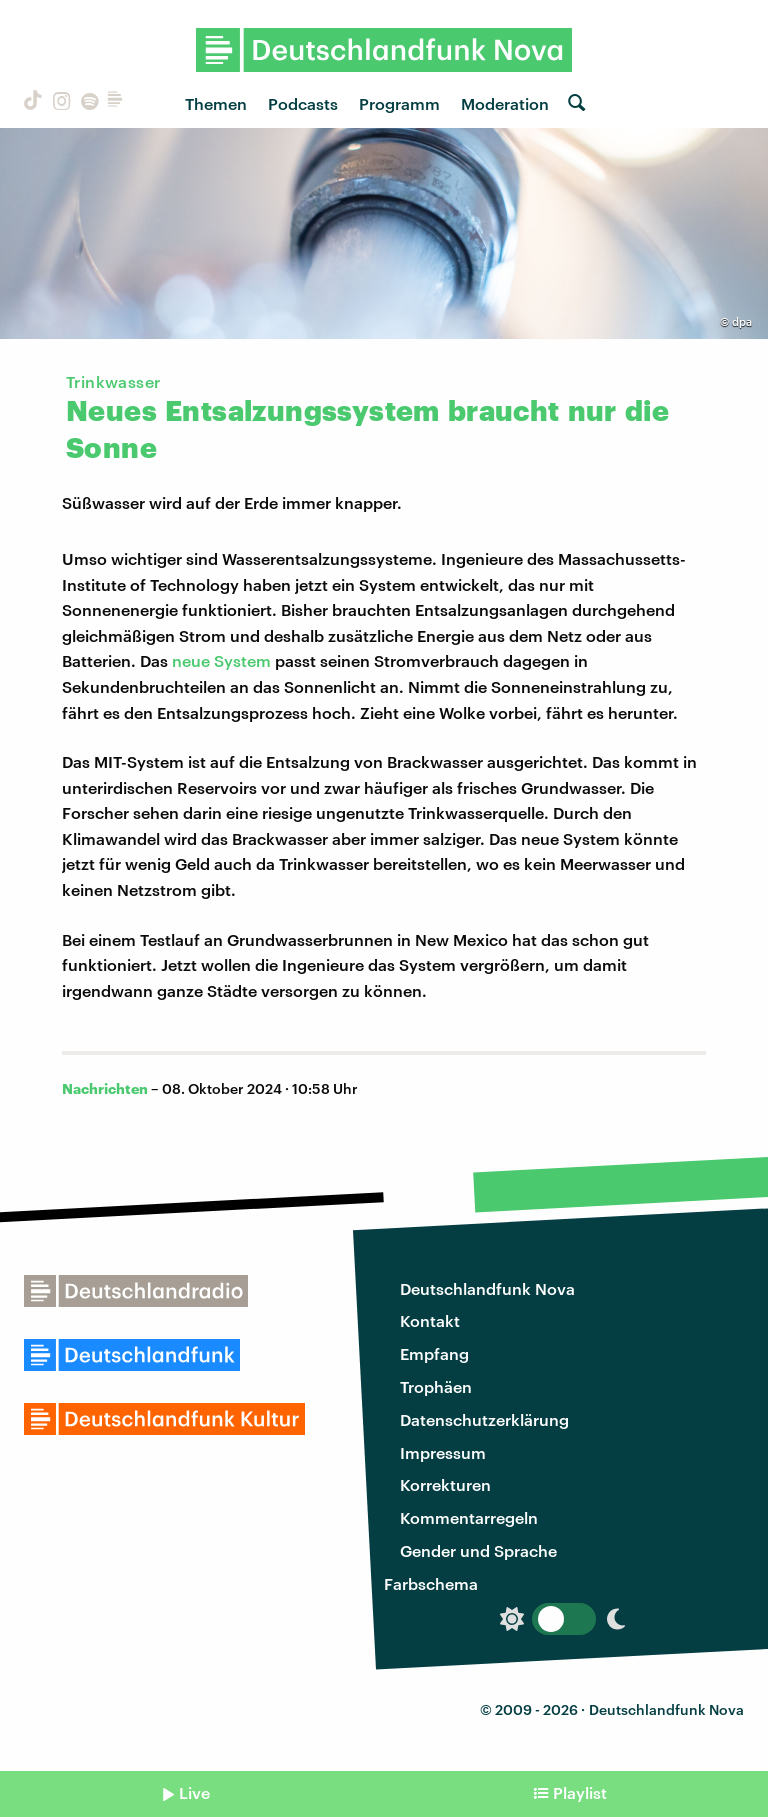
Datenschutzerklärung (484, 1419)
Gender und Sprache (478, 1550)
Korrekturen (445, 1484)
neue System (221, 660)
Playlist (580, 1792)
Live (194, 1792)
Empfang (434, 1353)
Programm (399, 103)
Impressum (443, 1452)
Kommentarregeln (469, 1517)
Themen (216, 103)
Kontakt (430, 1320)
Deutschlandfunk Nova (487, 1288)
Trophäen (436, 1386)
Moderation (505, 103)
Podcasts (303, 103)
